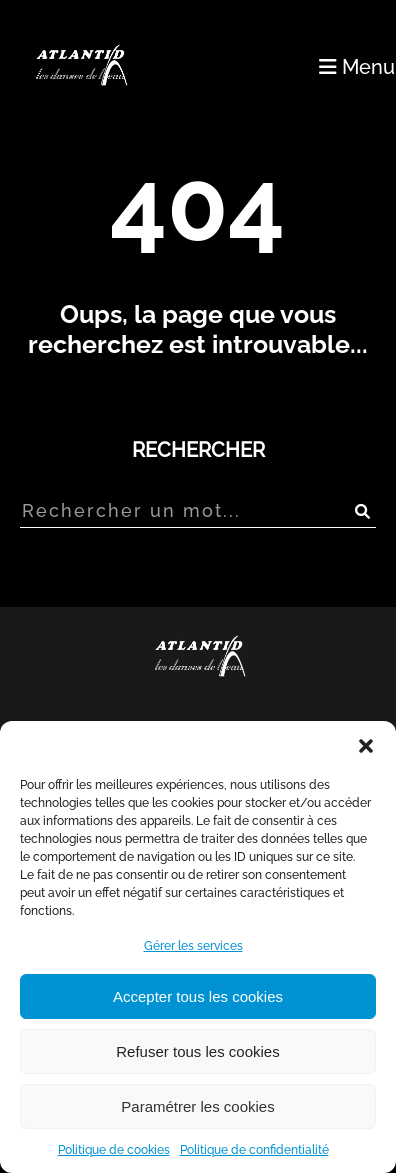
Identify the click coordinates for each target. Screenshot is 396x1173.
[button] (366, 746)
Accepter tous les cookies (198, 996)
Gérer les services (193, 946)
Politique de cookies (114, 1150)
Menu (357, 67)
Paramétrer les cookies (197, 1106)
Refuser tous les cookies (197, 1051)
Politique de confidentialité (254, 1150)
